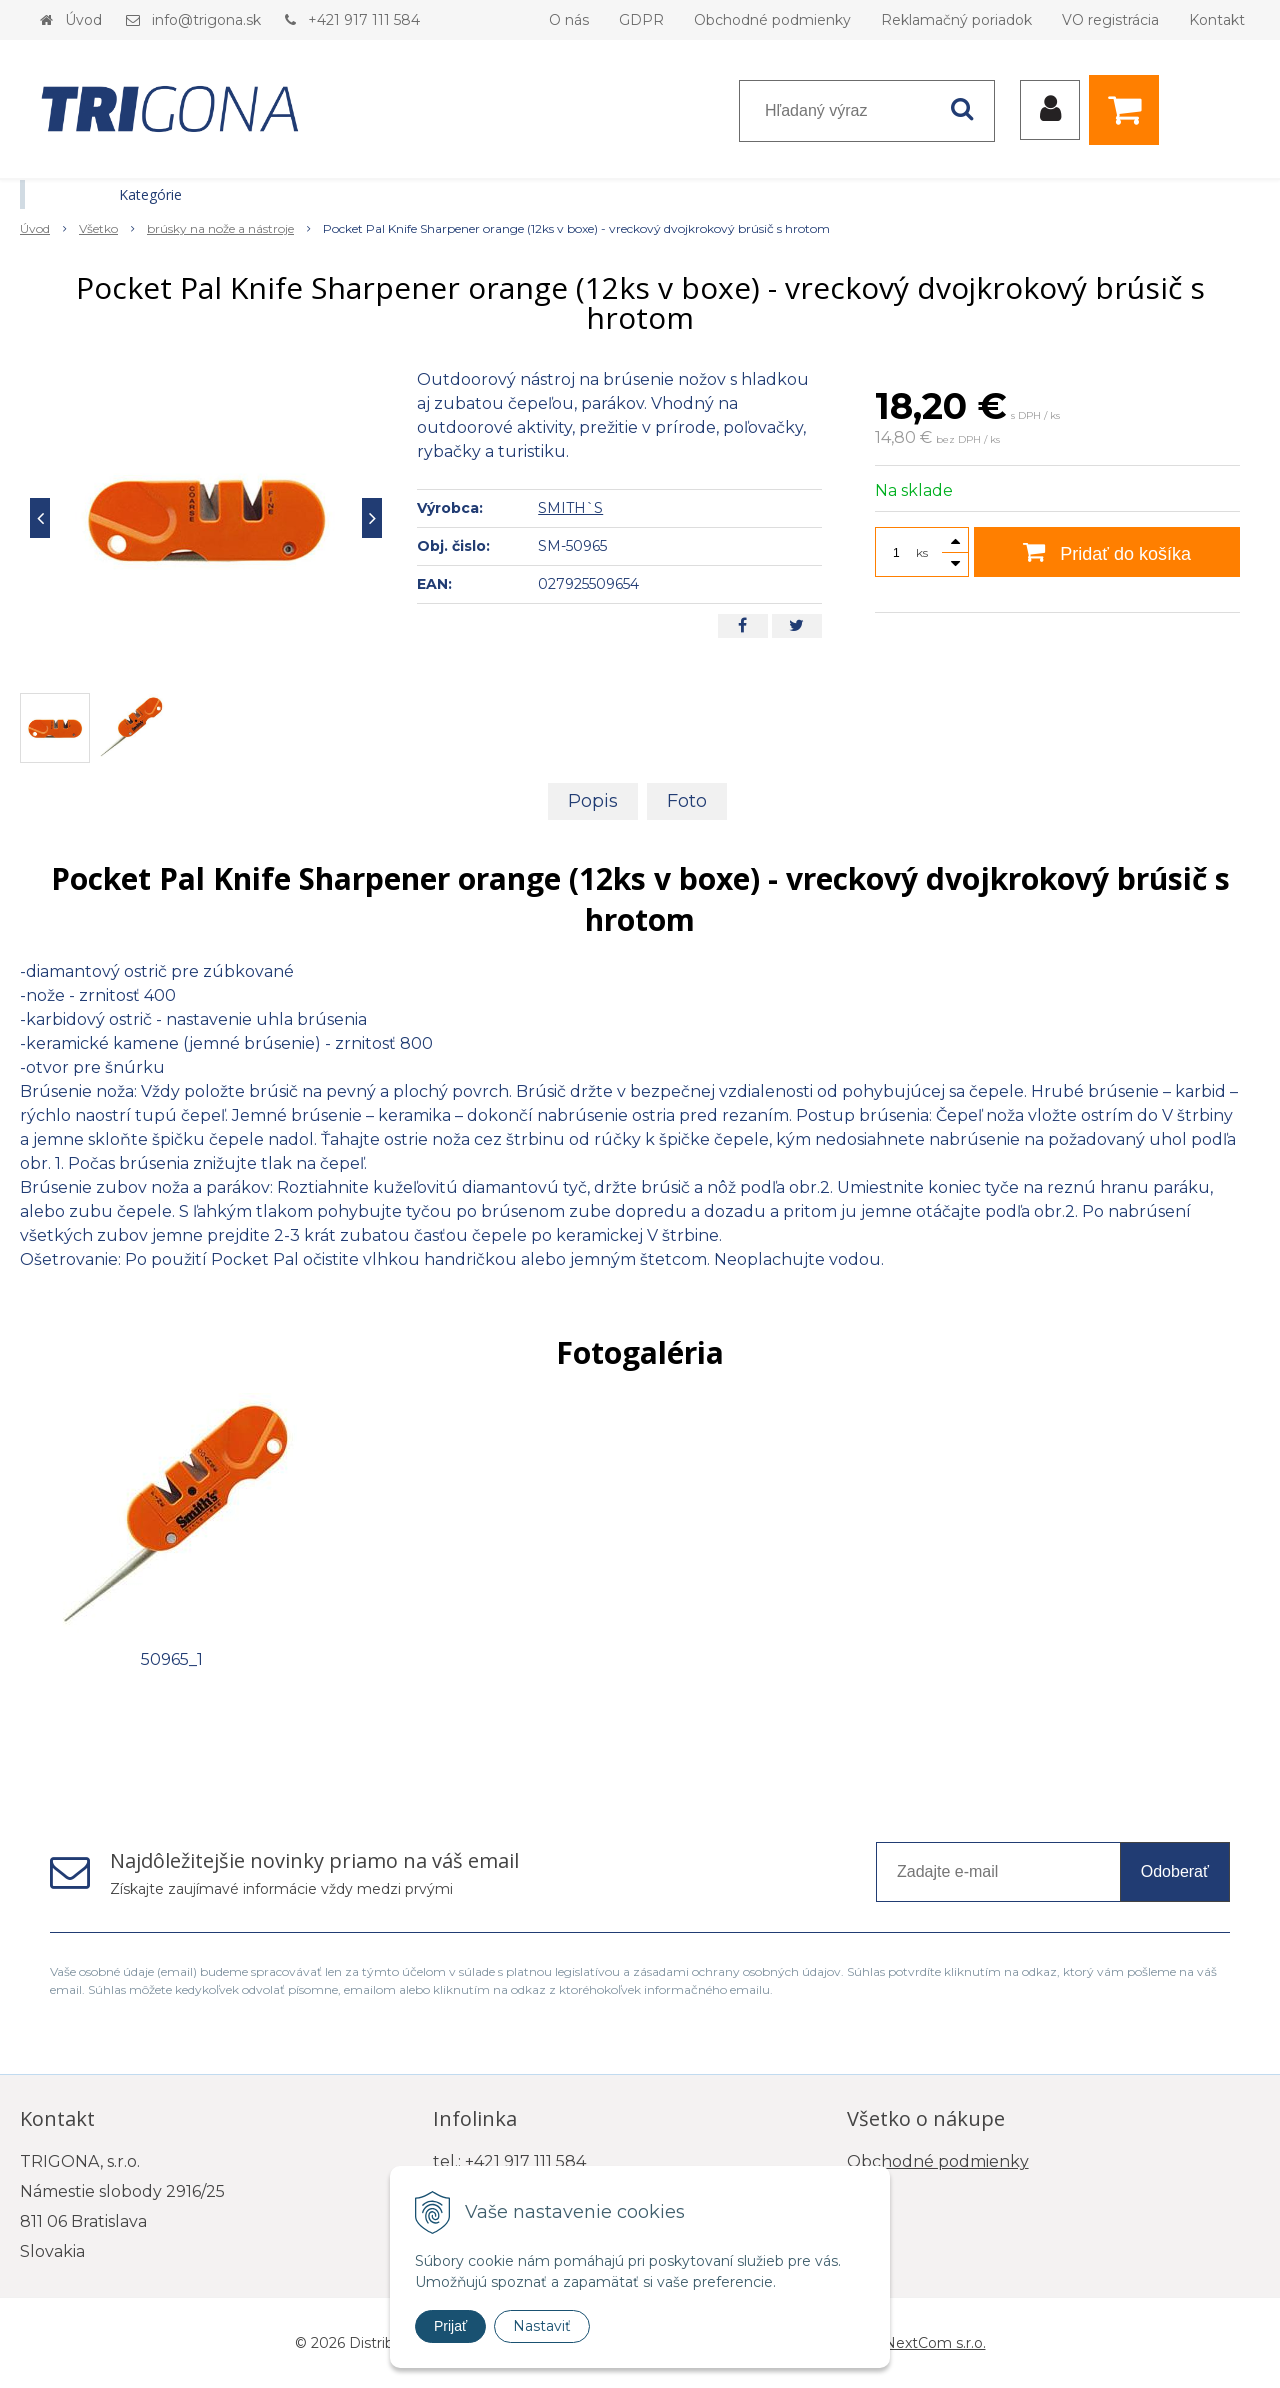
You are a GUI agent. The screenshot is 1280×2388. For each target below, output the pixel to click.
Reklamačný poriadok (956, 20)
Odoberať (1175, 1871)
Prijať (450, 2326)
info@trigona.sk (206, 20)
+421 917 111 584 (364, 20)
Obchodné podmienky (772, 20)
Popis (593, 801)
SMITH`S (570, 508)
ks (922, 552)
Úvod (83, 20)
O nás (569, 20)
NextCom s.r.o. (935, 2343)
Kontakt (1217, 20)
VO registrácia (1110, 20)
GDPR (641, 20)
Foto (687, 801)
